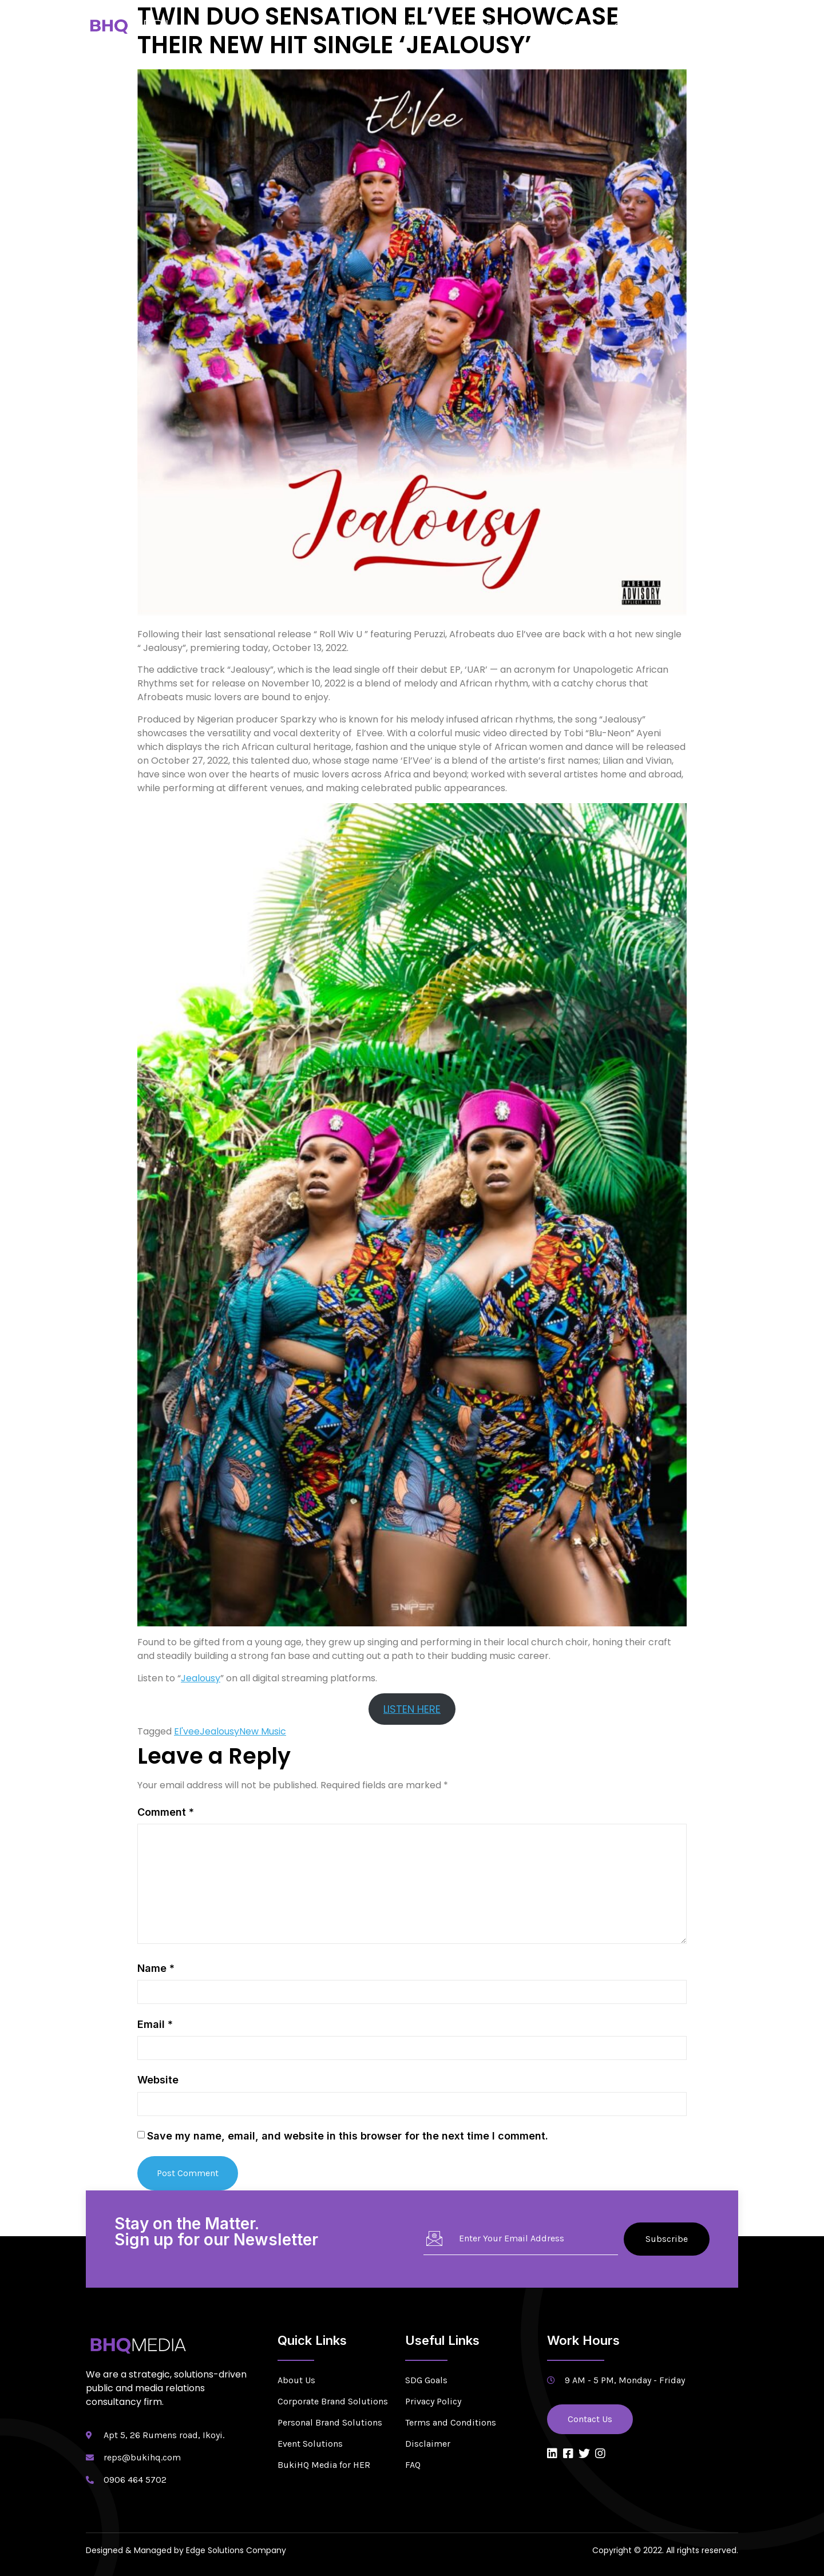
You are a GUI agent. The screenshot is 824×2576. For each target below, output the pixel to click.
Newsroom (574, 25)
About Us (399, 25)
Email (155, 2024)
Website (158, 2080)
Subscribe (666, 2238)
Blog (658, 25)
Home (350, 25)
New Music (262, 1731)
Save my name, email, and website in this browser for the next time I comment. (347, 2136)
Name (156, 1968)
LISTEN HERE (412, 1709)
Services (452, 25)
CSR (623, 25)
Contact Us (707, 25)
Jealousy (200, 1678)
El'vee (187, 1731)
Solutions (510, 25)
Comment (165, 1812)
